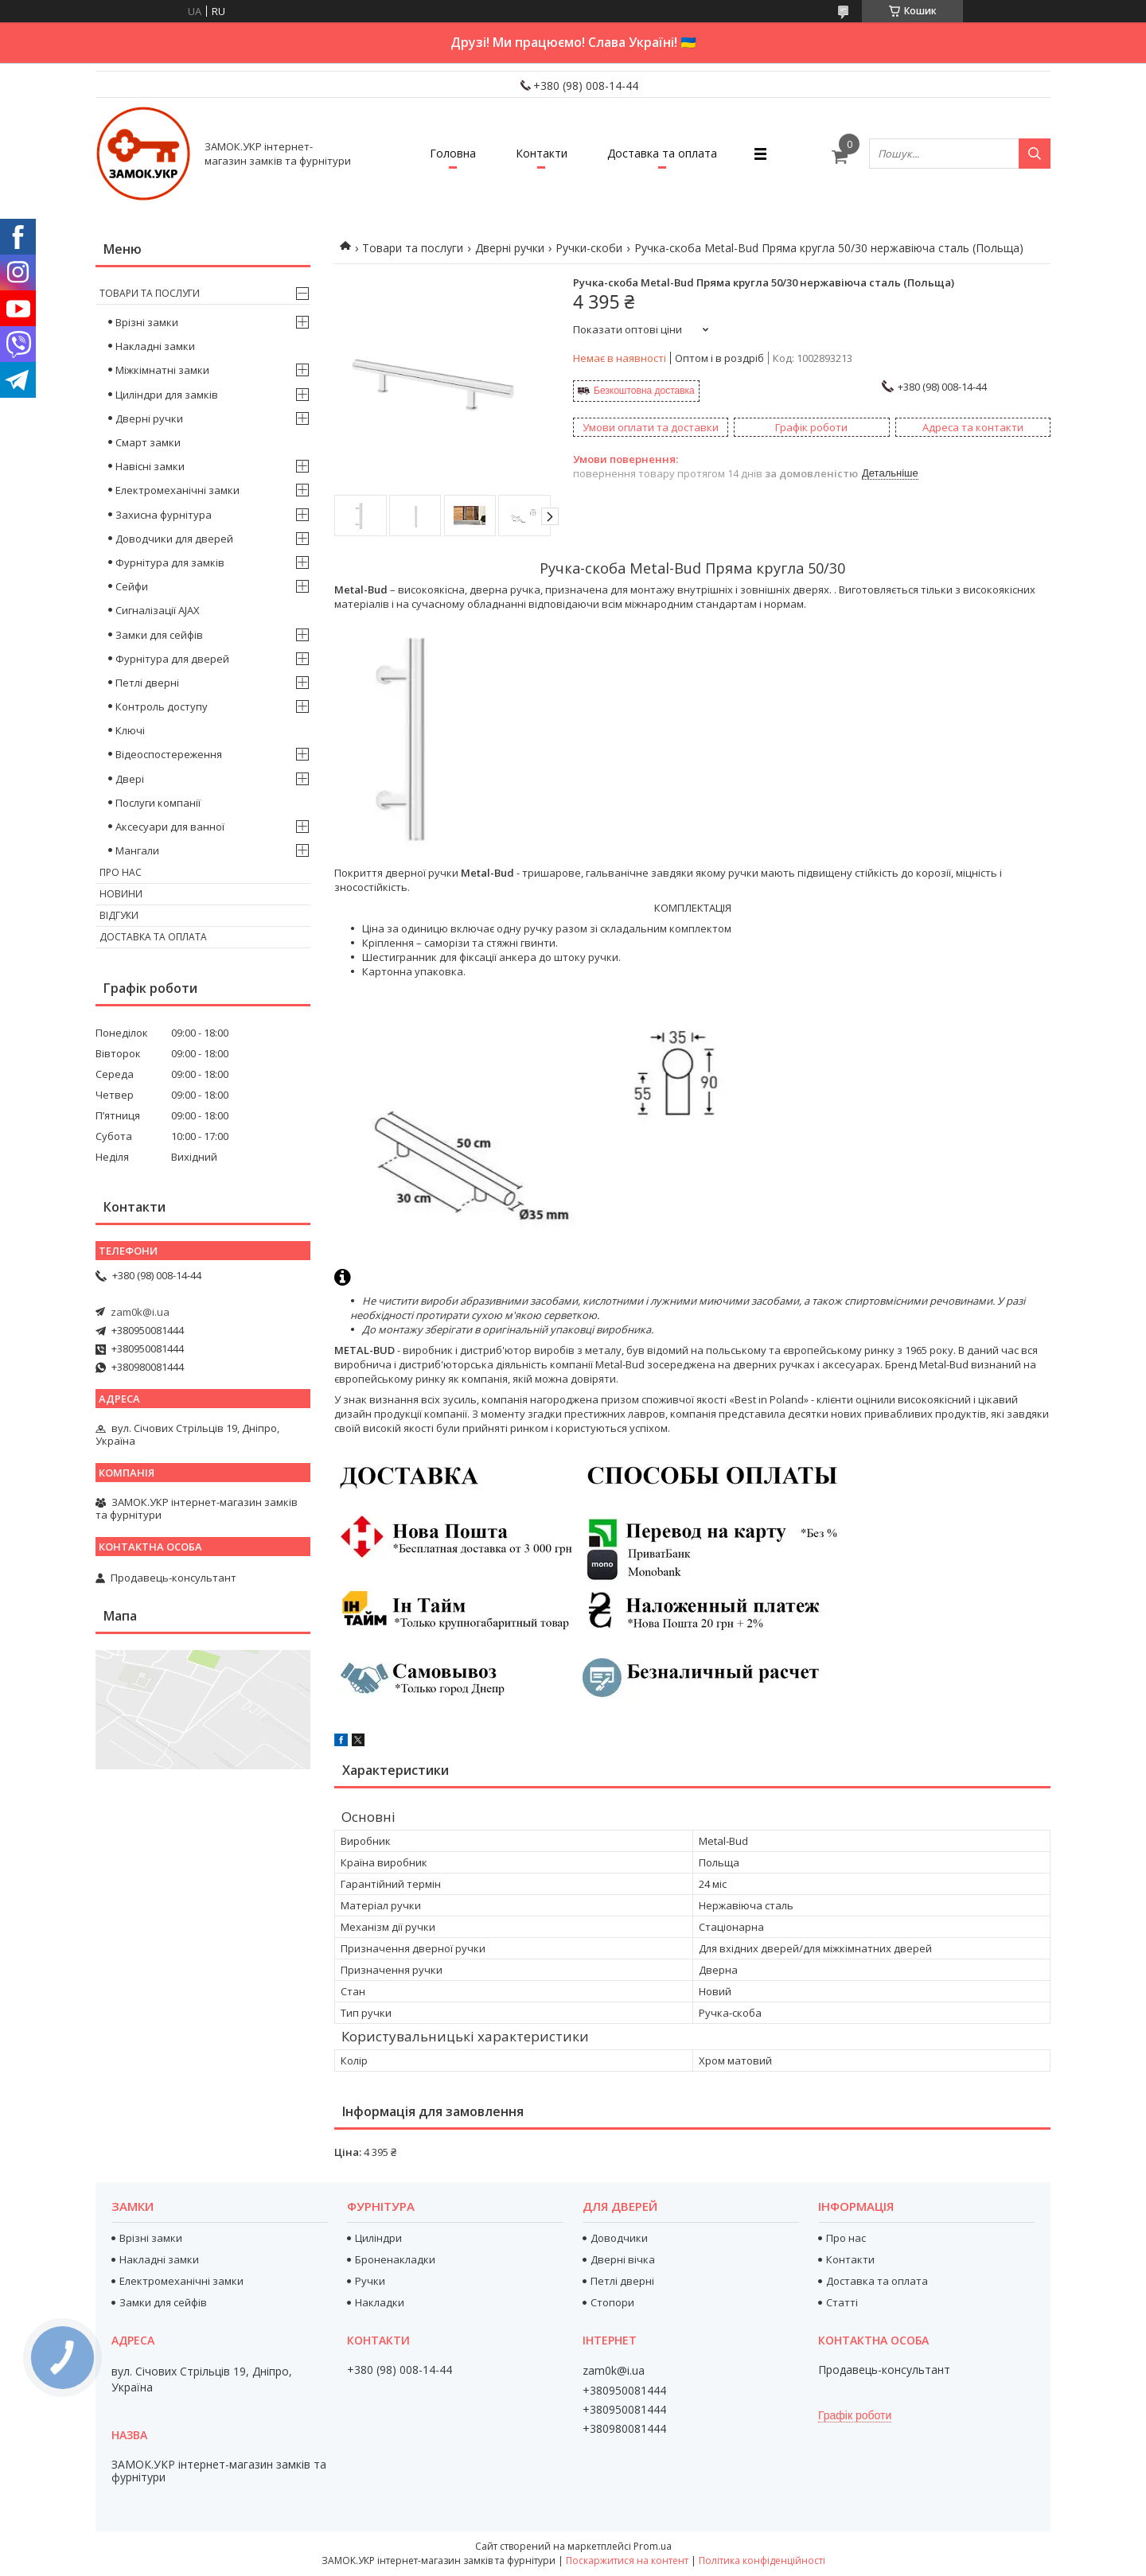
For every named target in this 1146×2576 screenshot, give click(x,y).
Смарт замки (148, 442)
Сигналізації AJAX (157, 610)
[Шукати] (1034, 153)
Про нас (120, 872)
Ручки (370, 2281)
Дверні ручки (509, 247)
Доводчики (619, 2238)
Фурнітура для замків (169, 562)
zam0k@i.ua (140, 1312)
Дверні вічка (623, 2259)
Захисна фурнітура (163, 515)
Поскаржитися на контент (627, 2560)
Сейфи (131, 586)
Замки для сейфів (159, 635)
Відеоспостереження (168, 754)
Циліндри (378, 2238)
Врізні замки (146, 322)
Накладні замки (155, 346)
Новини (120, 894)
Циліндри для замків (166, 394)
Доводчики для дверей (174, 538)
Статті (842, 2302)
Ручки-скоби (588, 247)
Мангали (137, 850)
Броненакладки (395, 2259)
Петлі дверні (147, 682)
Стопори (612, 2302)
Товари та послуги (412, 247)
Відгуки (118, 915)
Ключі (130, 730)
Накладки (379, 2302)
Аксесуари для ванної (169, 826)
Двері (129, 779)
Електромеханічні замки (177, 490)
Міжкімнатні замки (162, 370)
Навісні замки (150, 466)
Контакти (541, 153)
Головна (453, 153)
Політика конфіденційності (762, 2560)
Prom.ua (652, 2546)
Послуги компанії (158, 803)
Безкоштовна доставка (644, 390)
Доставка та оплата (662, 153)
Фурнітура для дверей (172, 659)
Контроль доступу (161, 706)
